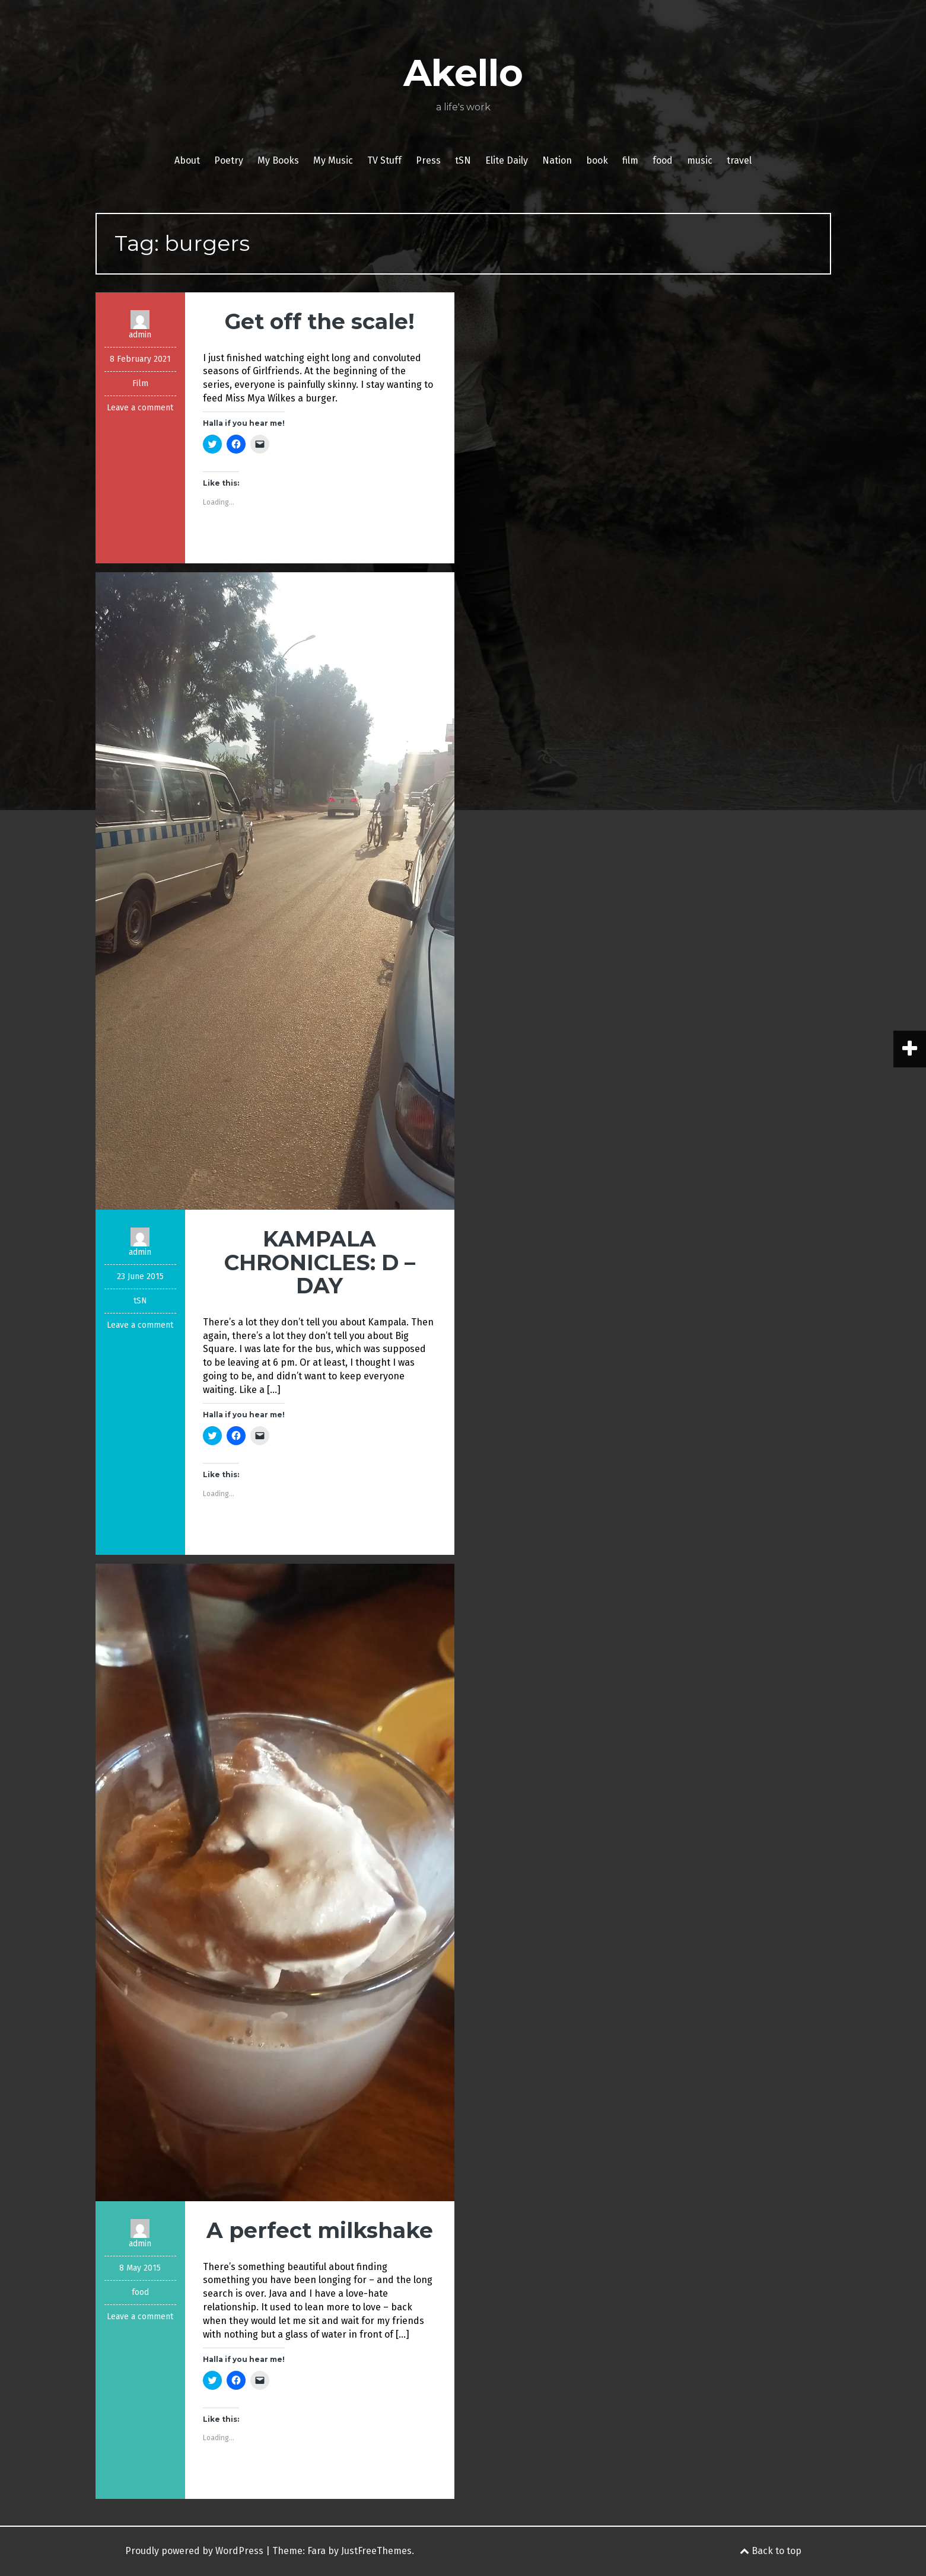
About (187, 160)
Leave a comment (140, 408)
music (699, 160)
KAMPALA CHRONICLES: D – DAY (319, 1262)
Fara (316, 2550)
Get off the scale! (320, 321)
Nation (557, 160)
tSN (463, 160)
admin (140, 335)
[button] (275, 891)
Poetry (228, 160)
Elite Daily (506, 160)
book (597, 160)
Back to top (770, 2550)
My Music (333, 160)
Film (140, 383)
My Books (278, 160)
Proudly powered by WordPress (194, 2550)
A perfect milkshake (319, 2230)
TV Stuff (384, 160)
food (663, 160)
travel (739, 160)
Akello (463, 72)
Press (428, 160)
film (630, 160)
